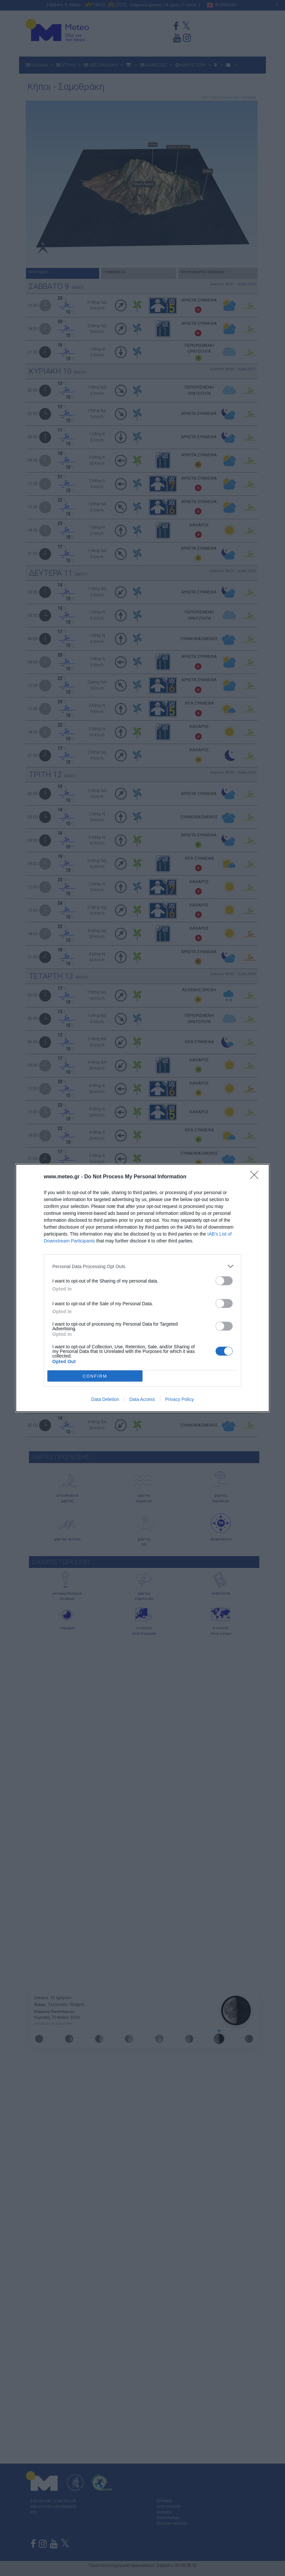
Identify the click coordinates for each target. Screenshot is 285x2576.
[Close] (256, 1177)
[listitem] (142, 1266)
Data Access (142, 1399)
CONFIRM (95, 1376)
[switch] (224, 1280)
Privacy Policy (179, 1399)
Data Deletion (105, 1399)
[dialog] (142, 1288)
